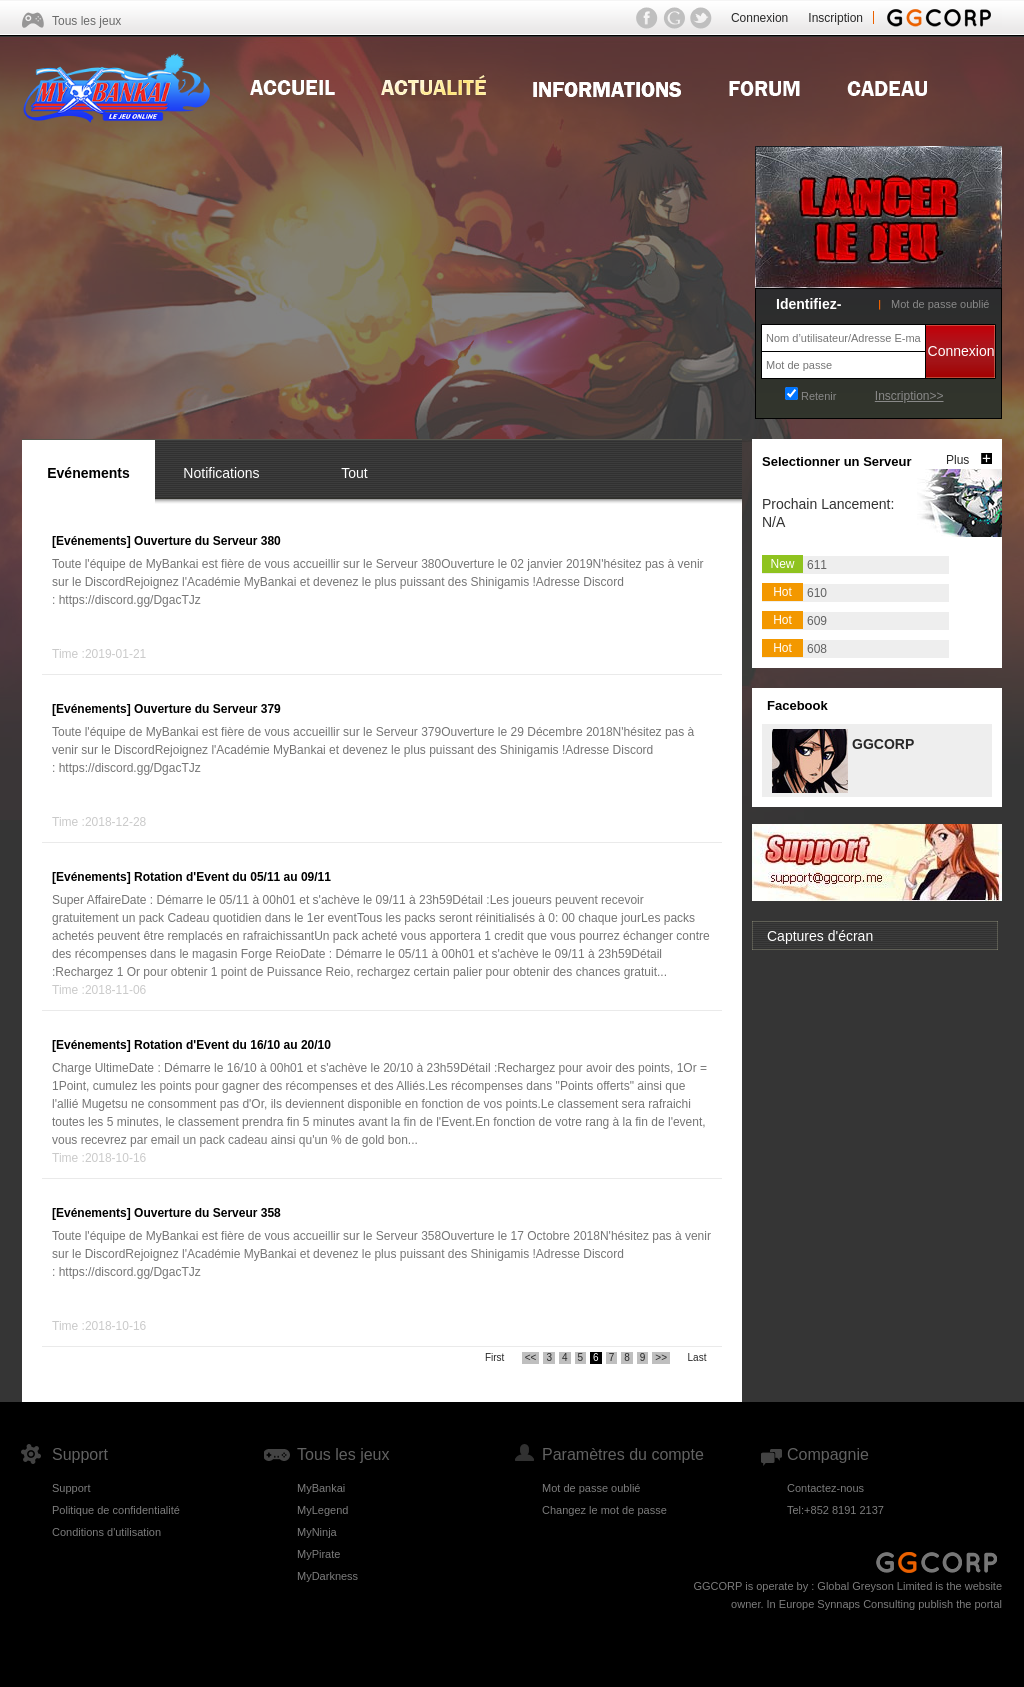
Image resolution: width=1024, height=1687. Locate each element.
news (433, 86)
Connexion (759, 18)
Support (71, 1488)
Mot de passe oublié (940, 304)
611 (817, 565)
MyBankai (321, 1488)
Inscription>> (909, 396)
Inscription (835, 18)
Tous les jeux (86, 21)
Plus (957, 460)
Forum (764, 86)
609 (817, 621)
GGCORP (882, 742)
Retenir (818, 396)
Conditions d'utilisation (106, 1532)
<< (531, 1357)
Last (697, 1357)
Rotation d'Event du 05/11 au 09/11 (232, 877)
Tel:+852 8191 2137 (835, 1510)
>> (661, 1357)
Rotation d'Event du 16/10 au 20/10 (232, 1045)
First (494, 1357)
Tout (354, 473)
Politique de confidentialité (116, 1510)
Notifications (221, 473)
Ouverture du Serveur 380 (207, 541)
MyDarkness (327, 1576)
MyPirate (318, 1554)
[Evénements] (91, 541)
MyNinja (317, 1532)
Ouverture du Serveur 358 (207, 1213)
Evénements (88, 473)
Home (292, 86)
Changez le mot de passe (604, 1510)
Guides (607, 86)
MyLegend (322, 1510)
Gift (887, 86)
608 (817, 649)
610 (817, 593)
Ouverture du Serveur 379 (207, 709)
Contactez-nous (825, 1488)
